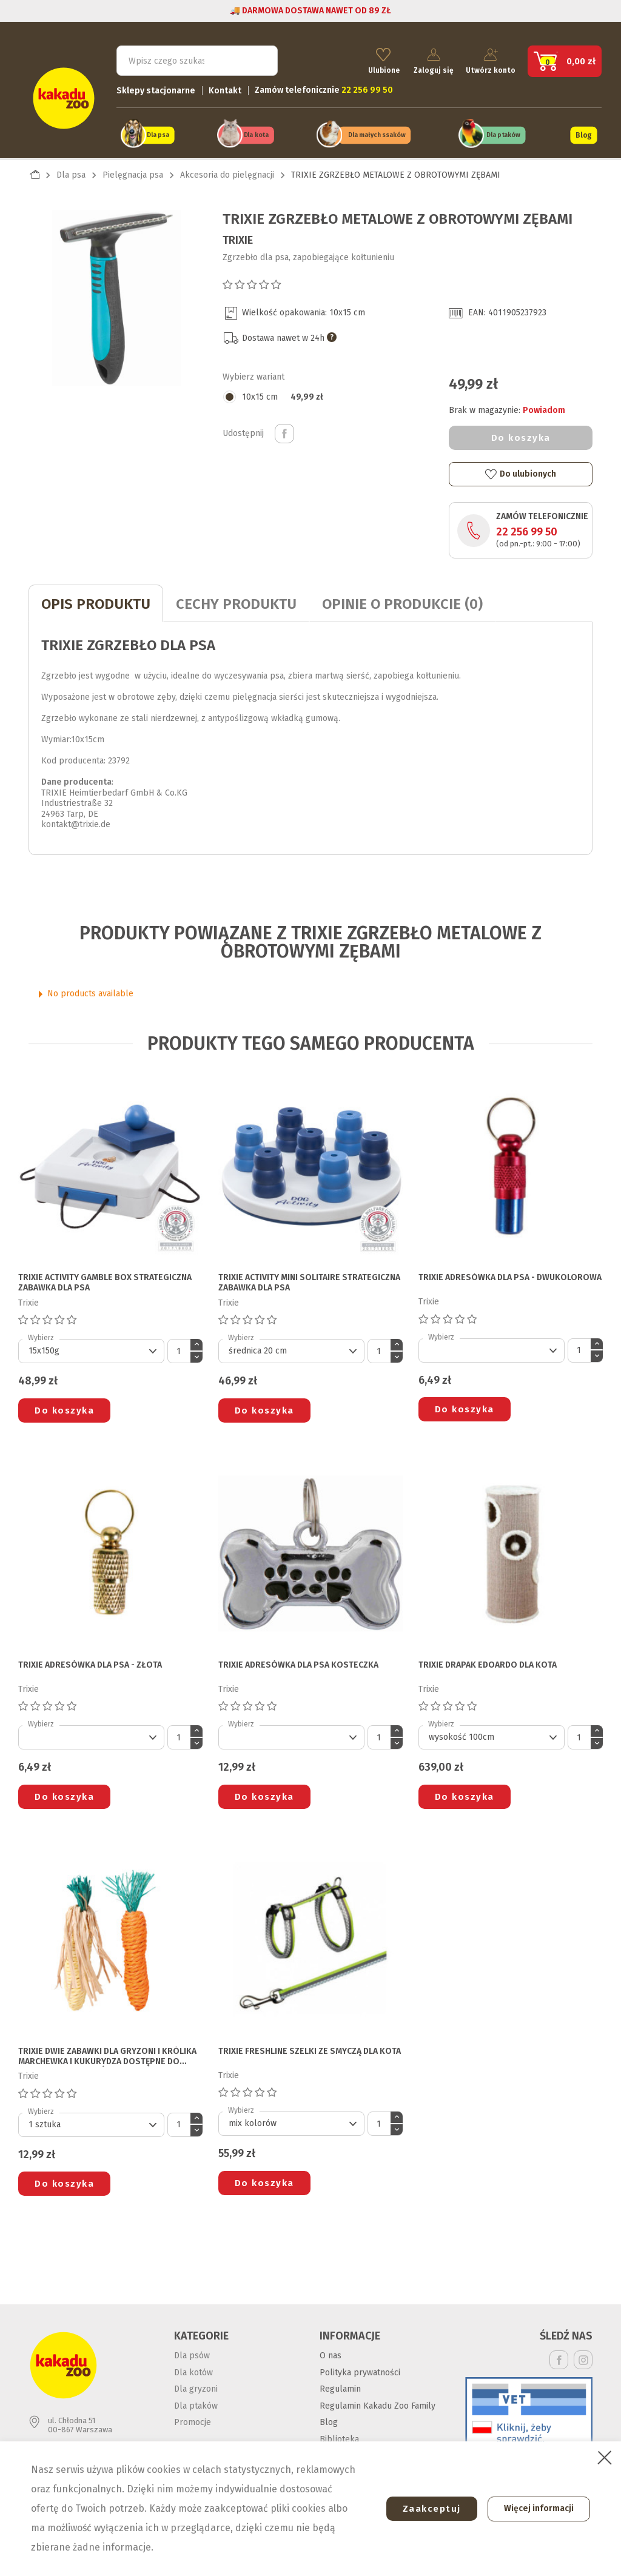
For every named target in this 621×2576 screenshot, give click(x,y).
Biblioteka (339, 2435)
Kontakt (225, 88)
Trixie (238, 236)
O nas (330, 2352)
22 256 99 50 (526, 528)
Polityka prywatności (360, 2368)
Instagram (583, 2356)
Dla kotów (193, 2368)
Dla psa (158, 132)
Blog (583, 132)
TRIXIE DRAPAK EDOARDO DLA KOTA (487, 1661)
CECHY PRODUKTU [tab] (236, 600)
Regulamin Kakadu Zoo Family (377, 2402)
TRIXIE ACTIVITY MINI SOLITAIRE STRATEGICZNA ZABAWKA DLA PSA (309, 1279)
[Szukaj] (197, 58)
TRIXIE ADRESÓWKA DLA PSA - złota (90, 1661)
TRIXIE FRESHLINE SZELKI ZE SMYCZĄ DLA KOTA (309, 2047)
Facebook (558, 2356)
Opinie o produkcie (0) (402, 600)
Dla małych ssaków (376, 132)
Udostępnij (284, 430)
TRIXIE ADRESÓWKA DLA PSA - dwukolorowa (510, 1274)
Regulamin (340, 2385)
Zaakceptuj (425, 2508)
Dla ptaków (503, 132)
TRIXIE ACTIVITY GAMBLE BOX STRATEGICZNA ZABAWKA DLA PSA (105, 1279)
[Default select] (91, 1347)
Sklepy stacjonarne (155, 88)
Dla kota (255, 132)
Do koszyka (521, 434)
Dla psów (192, 2352)
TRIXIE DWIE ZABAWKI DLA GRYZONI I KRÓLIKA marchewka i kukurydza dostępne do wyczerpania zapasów (107, 2052)
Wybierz (41, 1334)
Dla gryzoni (196, 2385)
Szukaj (258, 58)
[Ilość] (179, 1347)
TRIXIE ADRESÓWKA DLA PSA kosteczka (298, 1661)
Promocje (192, 2418)
